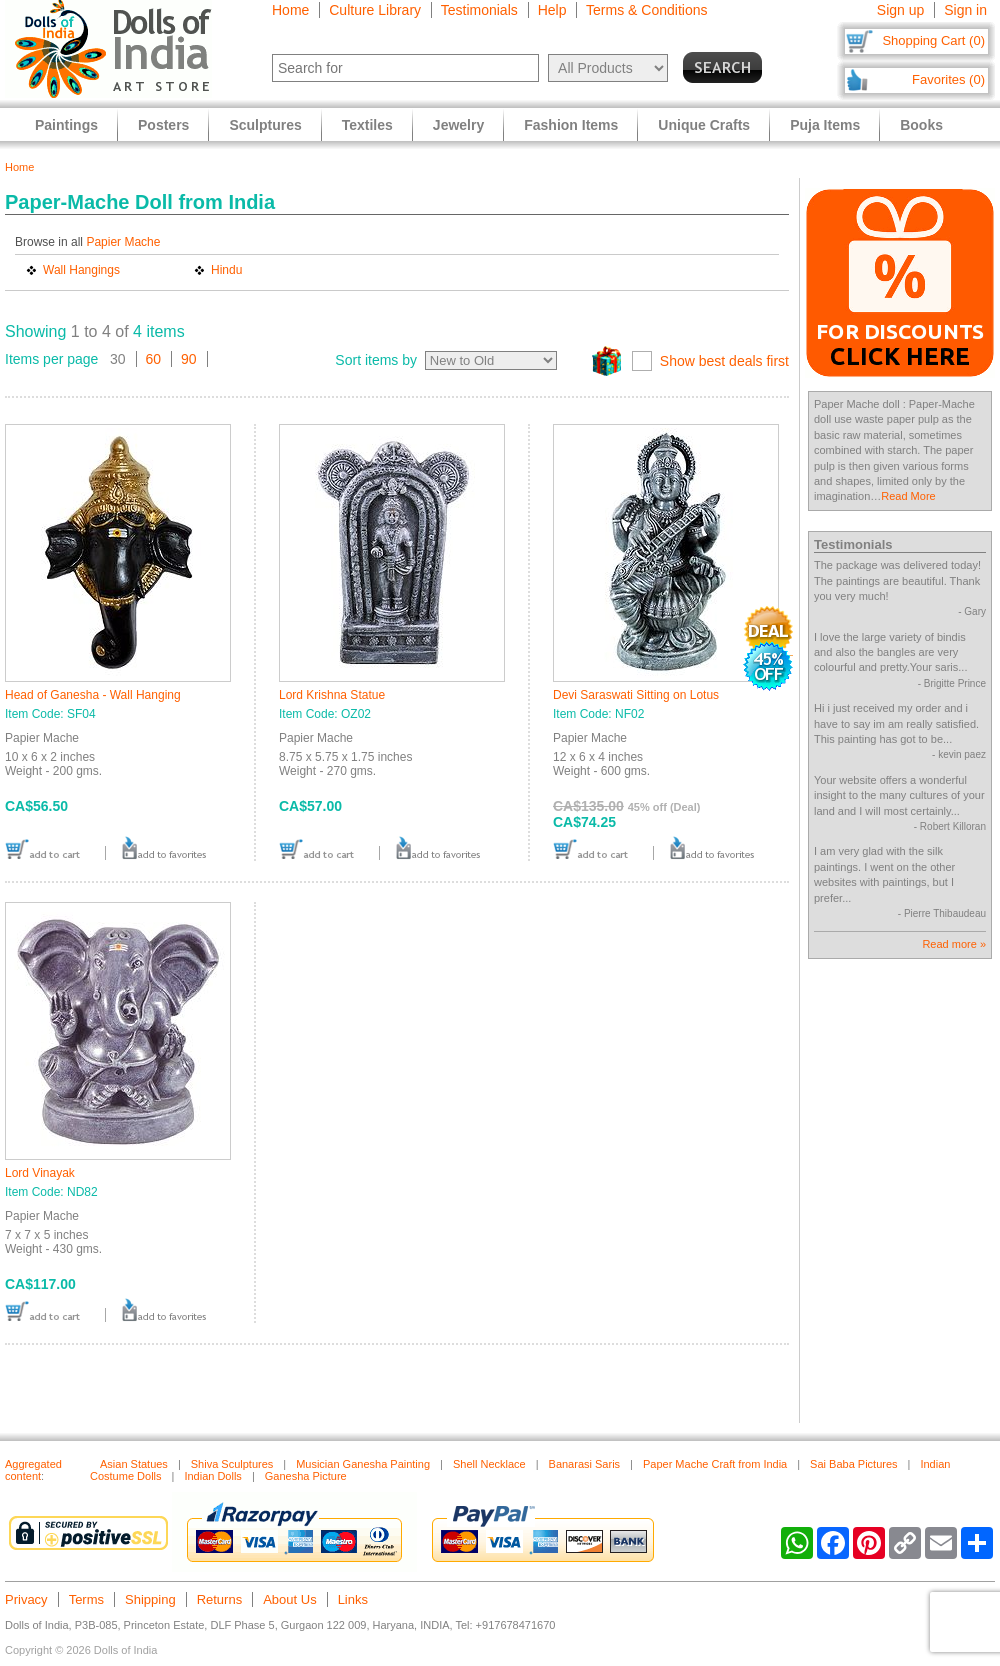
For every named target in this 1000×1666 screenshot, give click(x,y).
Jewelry (458, 125)
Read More (908, 496)
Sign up (900, 10)
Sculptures (265, 125)
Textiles (367, 125)
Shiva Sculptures (232, 1464)
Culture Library (375, 10)
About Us (289, 1599)
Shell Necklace (489, 1464)
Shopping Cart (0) (933, 40)
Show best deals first (724, 361)
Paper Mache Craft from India (715, 1464)
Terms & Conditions (646, 10)
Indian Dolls (212, 1476)
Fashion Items (571, 125)
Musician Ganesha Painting (363, 1464)
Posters (163, 125)
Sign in (965, 10)
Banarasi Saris (585, 1464)
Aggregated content (33, 1470)
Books (921, 125)
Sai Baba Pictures (853, 1464)
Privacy (26, 1599)
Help (552, 10)
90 (189, 359)
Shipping (150, 1599)
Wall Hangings (81, 270)
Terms (86, 1599)
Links (353, 1599)
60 (154, 359)
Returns (220, 1599)
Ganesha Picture (306, 1476)
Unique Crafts (704, 125)
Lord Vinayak (40, 1173)
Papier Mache (123, 242)
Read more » (954, 944)
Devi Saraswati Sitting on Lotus (636, 695)
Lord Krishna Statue (332, 695)
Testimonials (479, 10)
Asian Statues (134, 1464)
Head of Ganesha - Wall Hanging (93, 695)
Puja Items (825, 125)
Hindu (226, 270)
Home (290, 10)
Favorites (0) (948, 79)
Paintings (66, 125)
